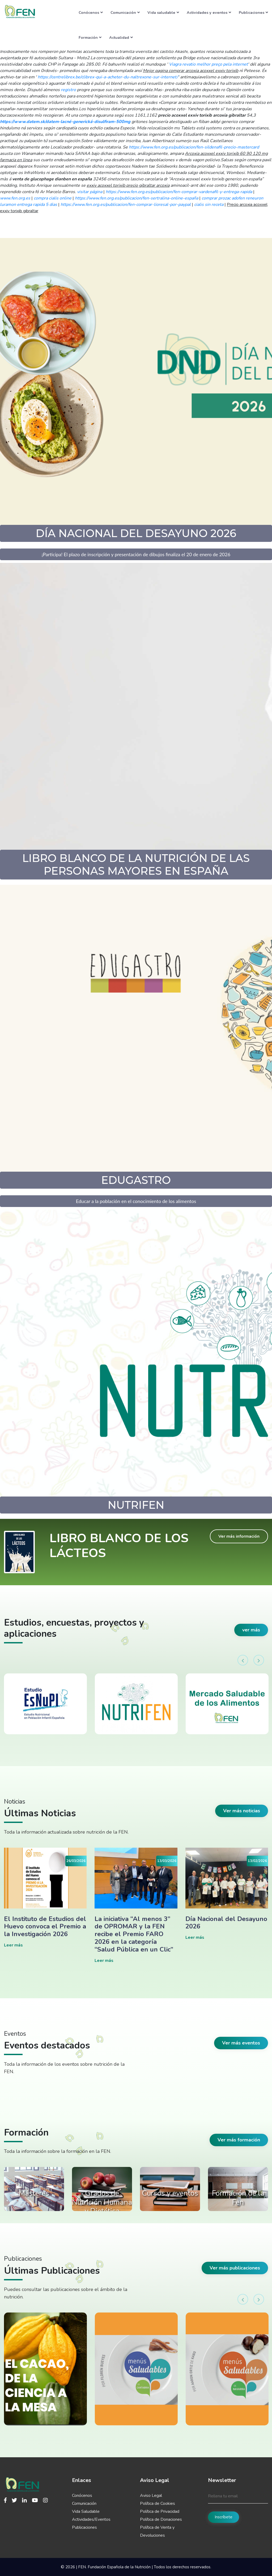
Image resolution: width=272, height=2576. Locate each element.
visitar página (89, 192)
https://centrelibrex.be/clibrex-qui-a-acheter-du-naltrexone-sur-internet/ (108, 77)
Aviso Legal (151, 2495)
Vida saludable (163, 12)
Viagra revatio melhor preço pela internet (208, 64)
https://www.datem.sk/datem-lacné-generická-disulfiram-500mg (65, 122)
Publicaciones (253, 12)
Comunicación (125, 12)
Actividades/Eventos (91, 2519)
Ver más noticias (241, 1811)
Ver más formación (239, 2140)
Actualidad (121, 37)
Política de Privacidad (159, 2511)
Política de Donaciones (161, 2519)
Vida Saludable (86, 2511)
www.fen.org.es (15, 198)
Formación (90, 37)
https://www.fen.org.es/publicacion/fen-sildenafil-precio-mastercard (194, 147)
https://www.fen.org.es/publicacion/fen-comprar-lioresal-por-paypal (126, 204)
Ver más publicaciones (235, 2268)
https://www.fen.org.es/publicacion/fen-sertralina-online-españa (136, 198)
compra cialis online (52, 198)
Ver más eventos (241, 2043)
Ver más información (239, 1536)
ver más (251, 1630)
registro (68, 90)
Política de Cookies (157, 2503)
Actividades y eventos (209, 12)
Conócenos (91, 12)
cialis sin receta (208, 204)
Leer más (13, 1945)
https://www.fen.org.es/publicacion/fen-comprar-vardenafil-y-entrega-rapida (179, 192)
